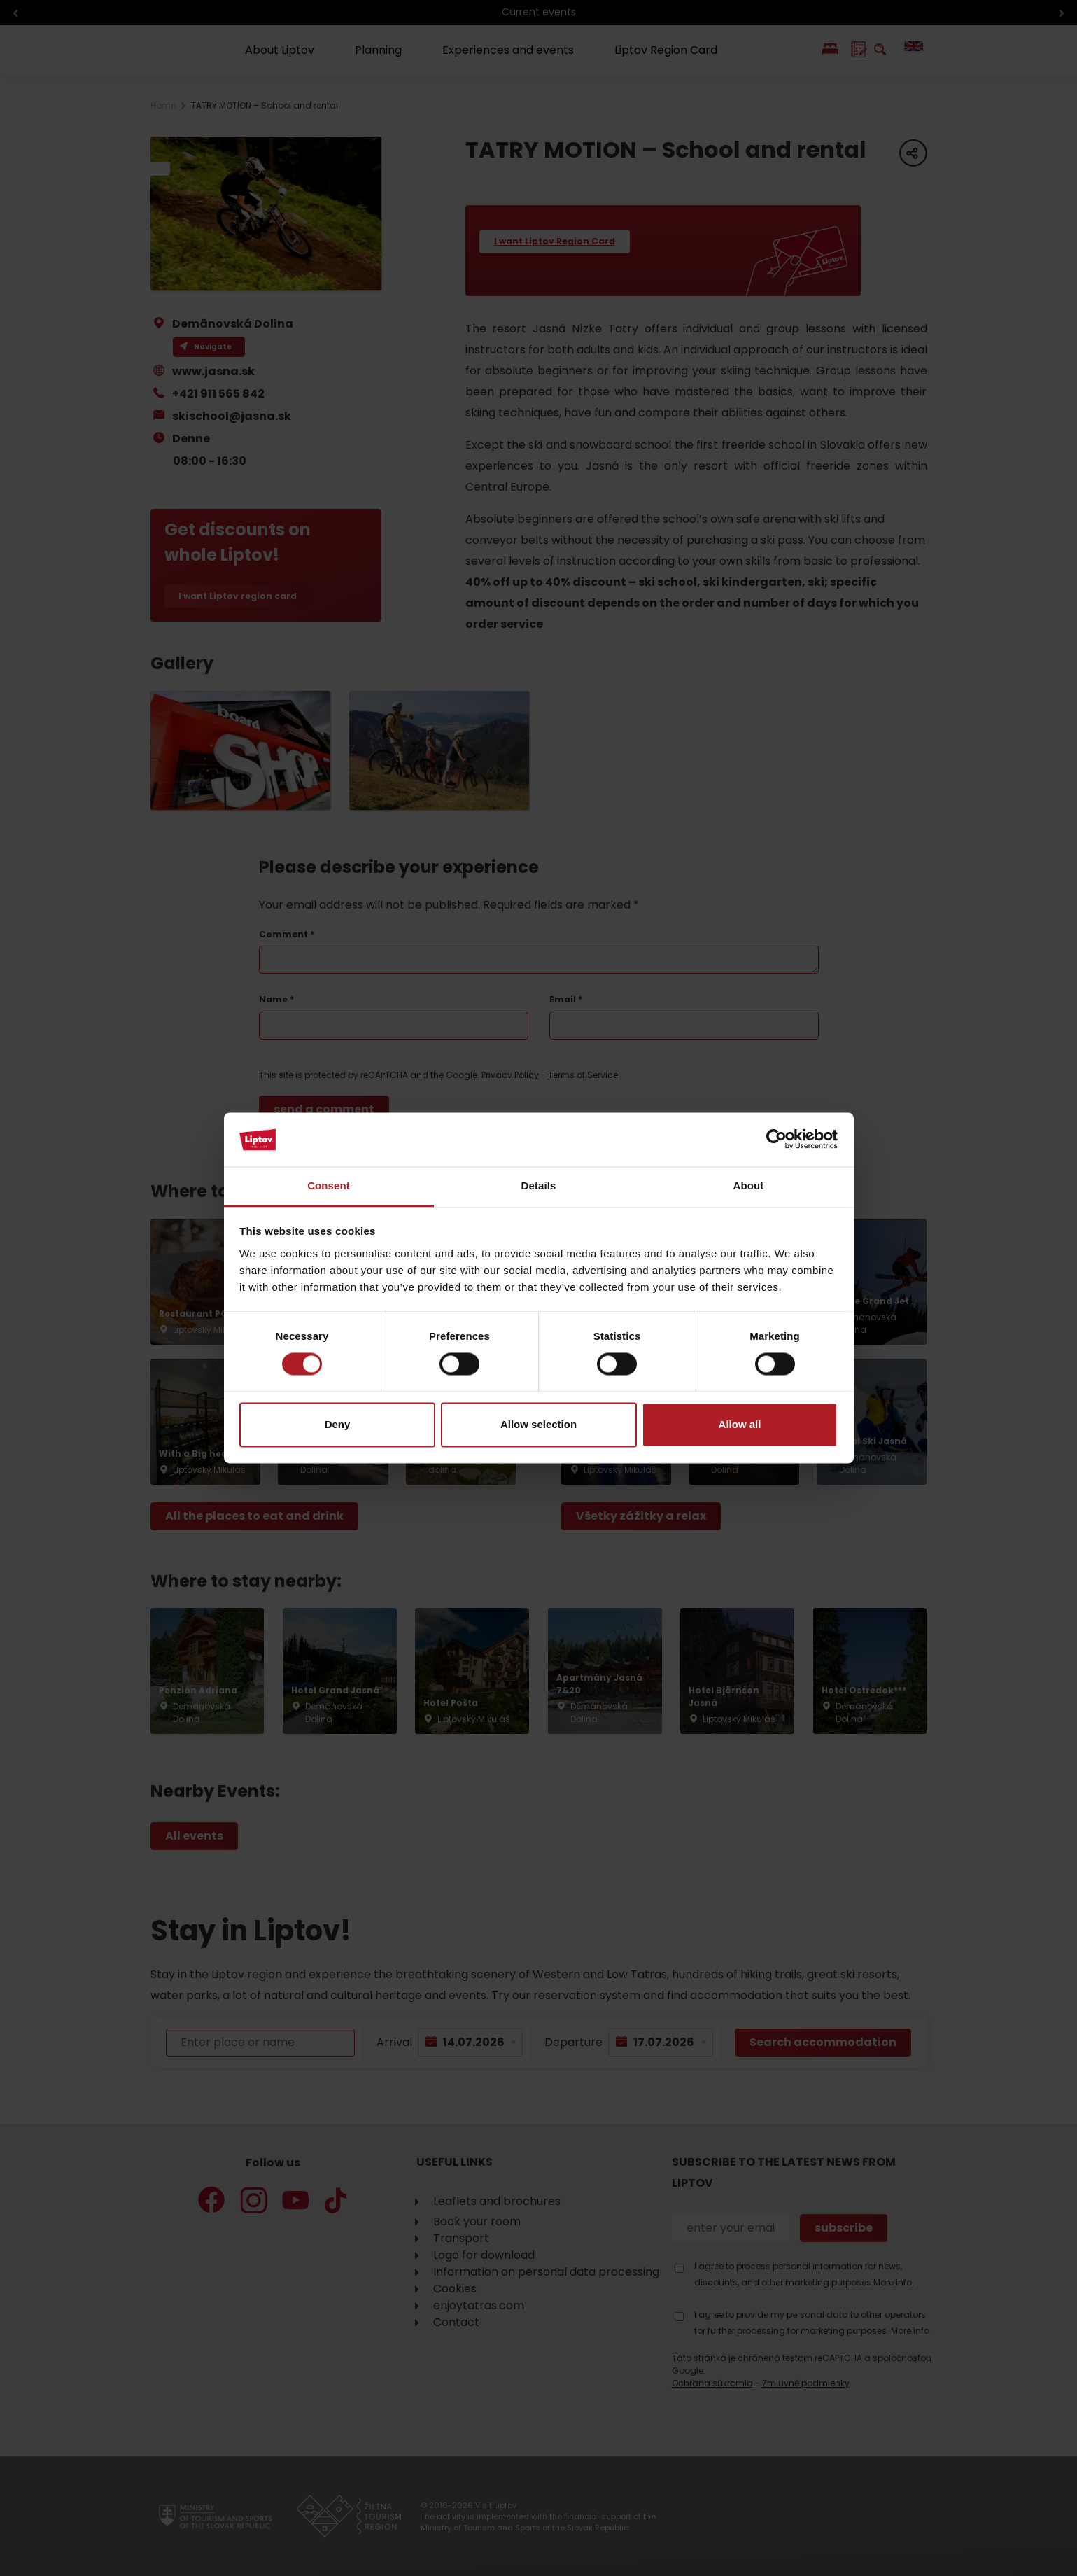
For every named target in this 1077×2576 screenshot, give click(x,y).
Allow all (740, 1424)
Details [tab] (538, 1185)
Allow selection (538, 1424)
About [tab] (748, 1185)
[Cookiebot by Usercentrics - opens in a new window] (776, 1139)
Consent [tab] (328, 1185)
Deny (338, 1424)
